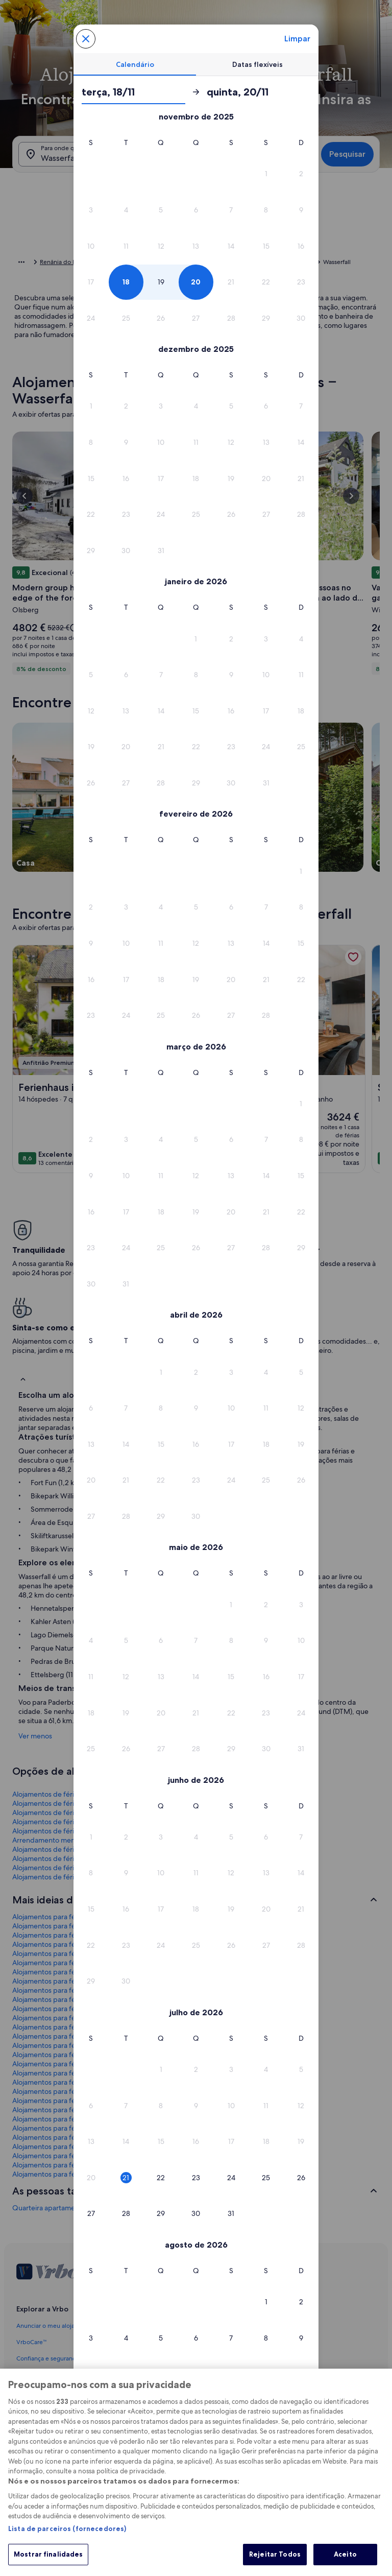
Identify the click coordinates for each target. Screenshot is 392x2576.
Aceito (345, 2554)
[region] (196, 2472)
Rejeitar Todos (275, 2554)
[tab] (135, 64)
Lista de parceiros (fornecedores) (67, 2528)
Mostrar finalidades (48, 2554)
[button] (266, 174)
